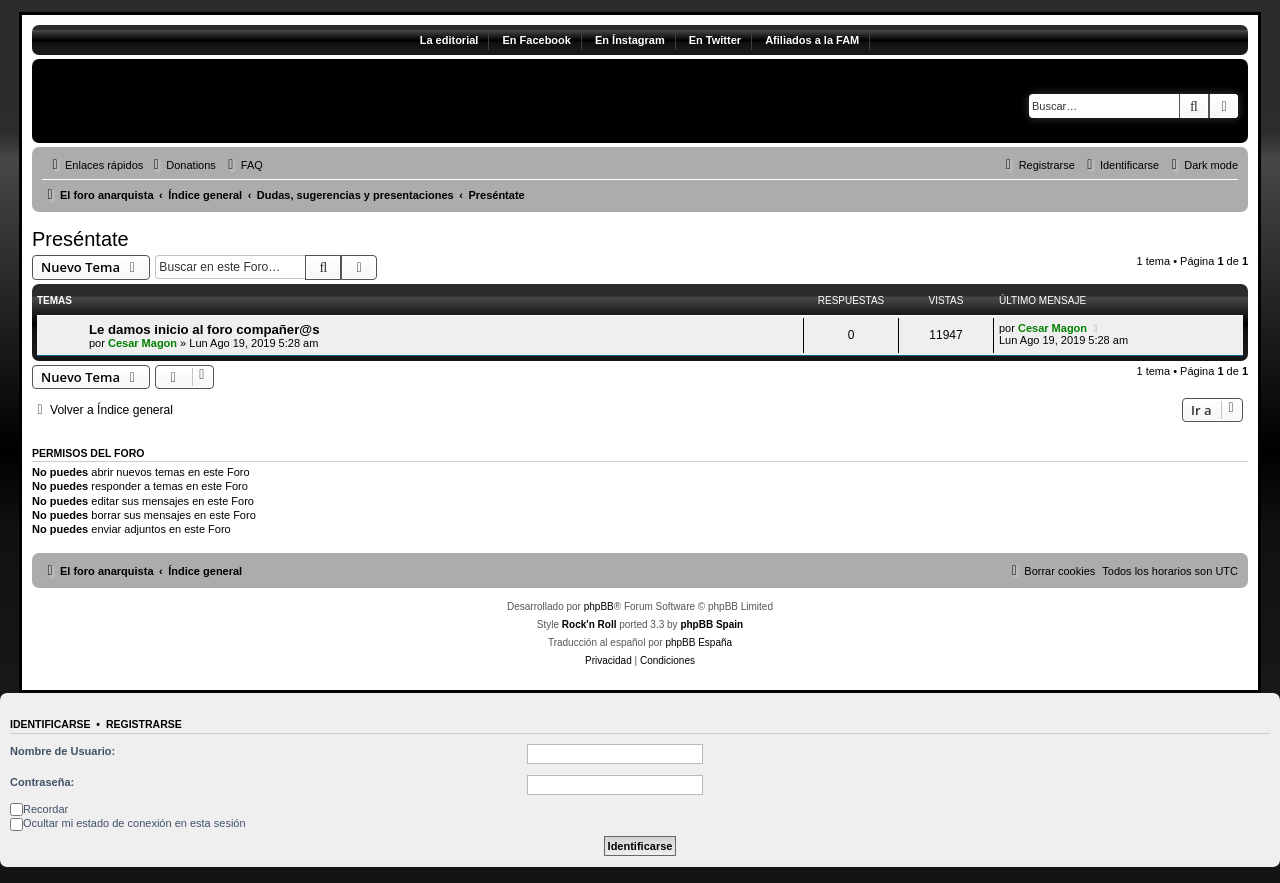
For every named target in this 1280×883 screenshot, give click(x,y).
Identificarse (50, 724)
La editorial (449, 40)
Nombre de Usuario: (62, 751)
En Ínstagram (630, 40)
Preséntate (80, 239)
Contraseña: (42, 782)
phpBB (599, 606)
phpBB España (698, 642)
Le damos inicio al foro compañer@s (204, 329)
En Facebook (536, 40)
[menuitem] (182, 165)
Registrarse (144, 724)
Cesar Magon (142, 343)
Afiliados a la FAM (812, 40)
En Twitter (715, 40)
